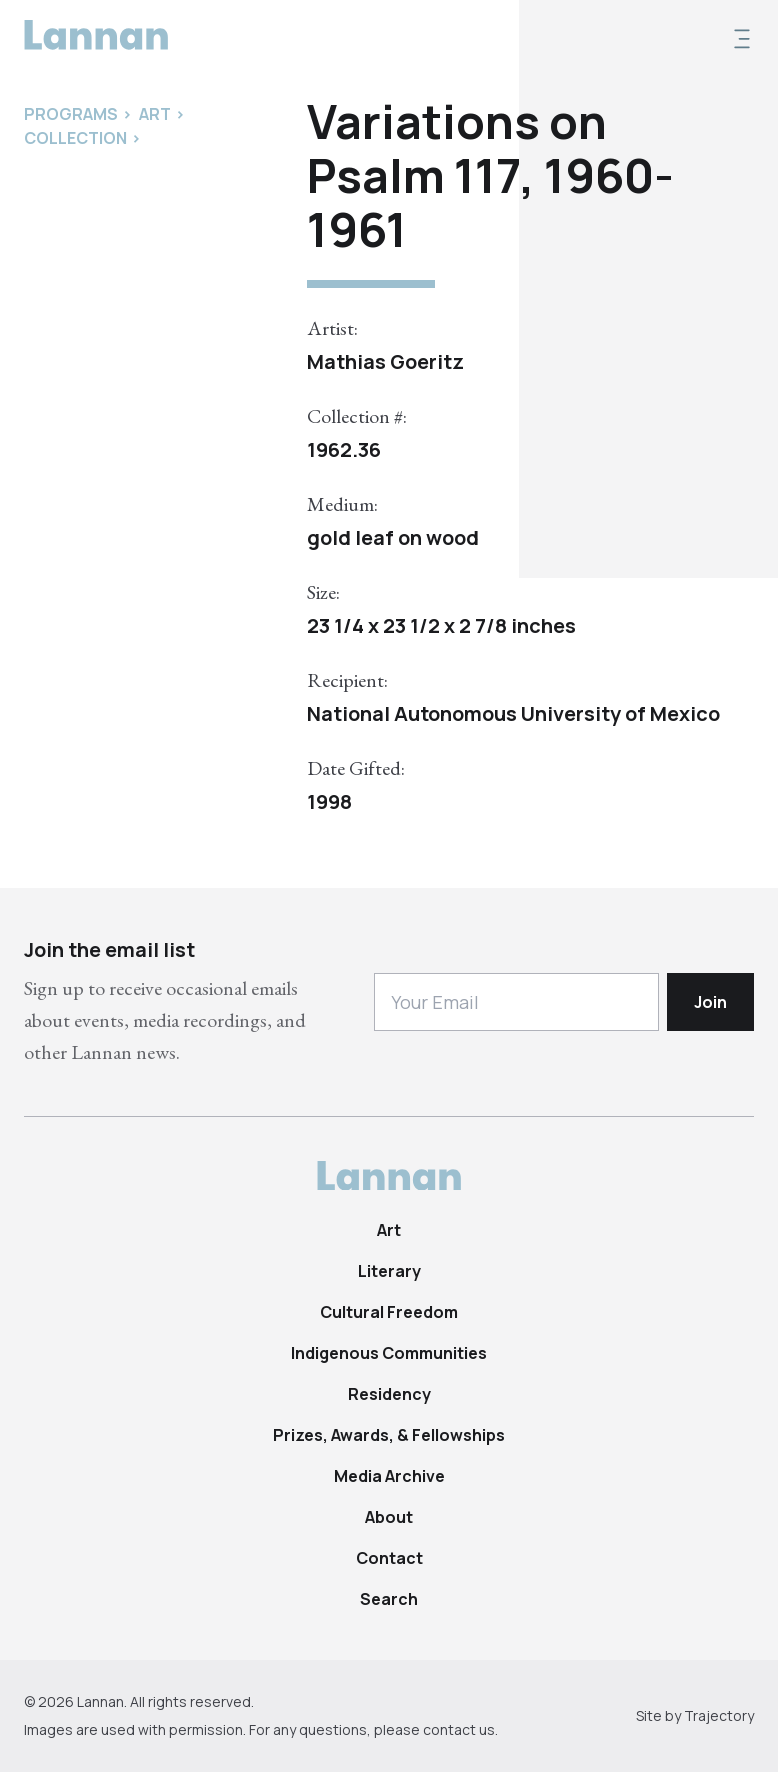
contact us (459, 1729)
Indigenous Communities (389, 1353)
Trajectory (719, 1715)
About (389, 1517)
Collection (75, 138)
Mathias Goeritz (385, 361)
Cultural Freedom (389, 1312)
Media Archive (389, 1476)
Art (389, 1230)
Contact (389, 1558)
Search (389, 1599)
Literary (389, 1271)
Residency (389, 1394)
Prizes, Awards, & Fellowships (389, 1435)
